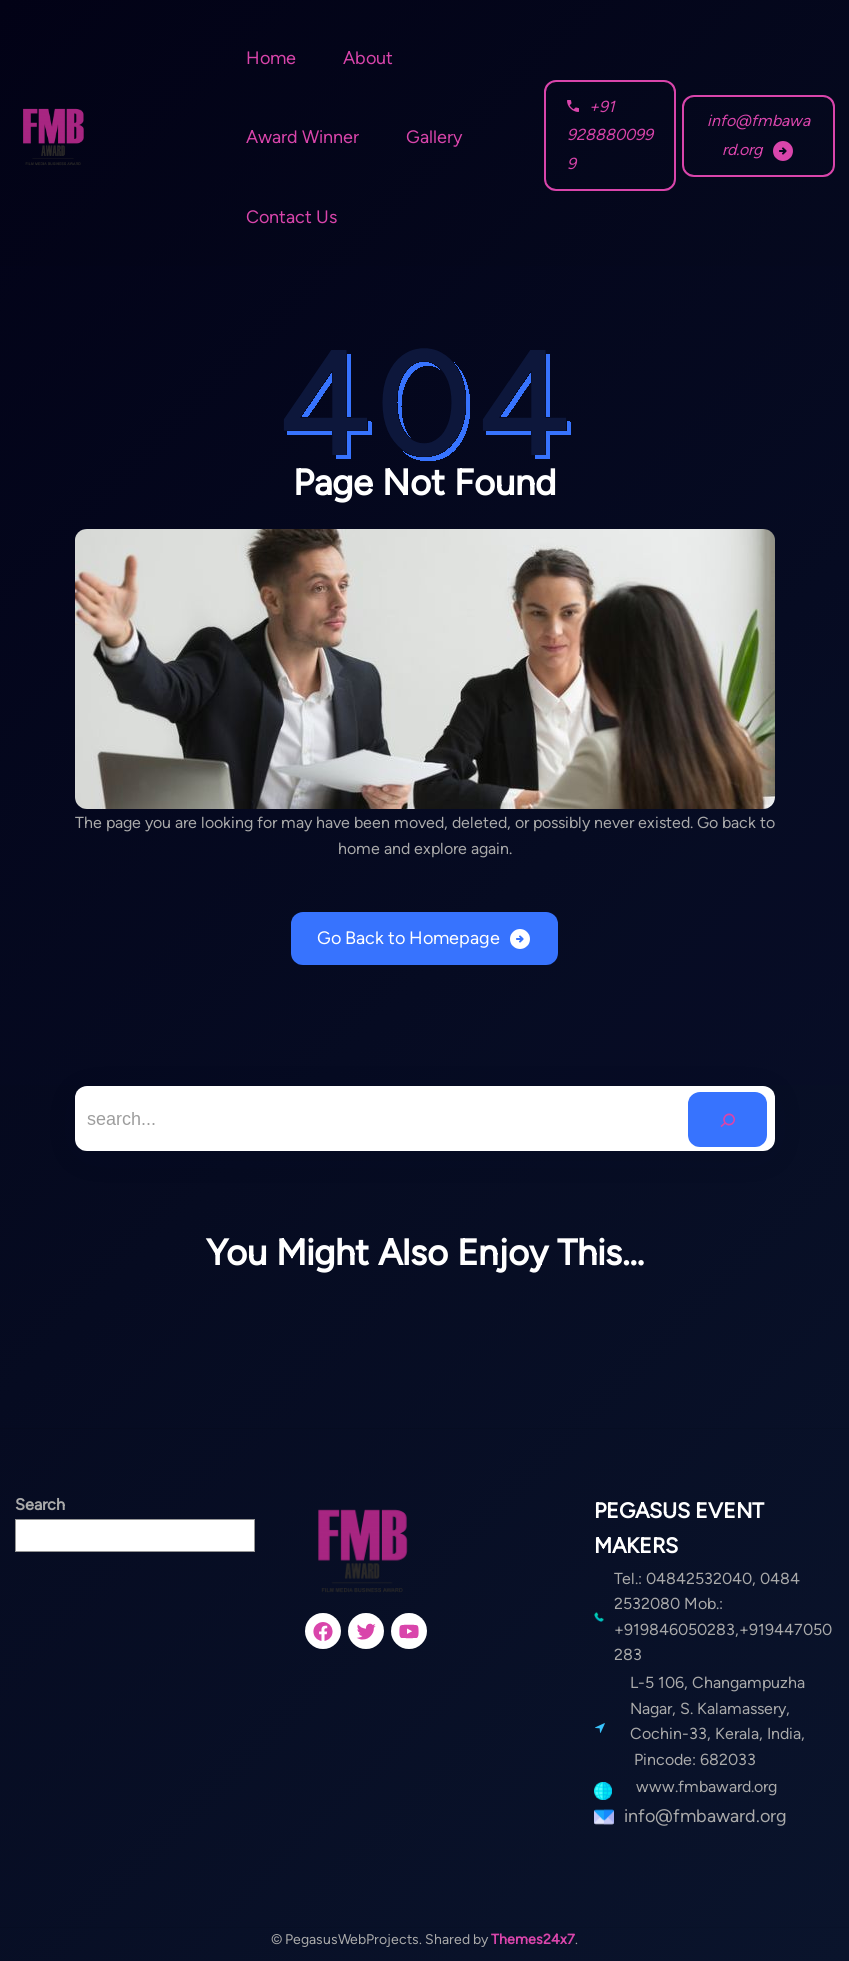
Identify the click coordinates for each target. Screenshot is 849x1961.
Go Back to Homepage (408, 938)
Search (40, 1504)
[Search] (727, 1119)
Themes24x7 (533, 1939)
